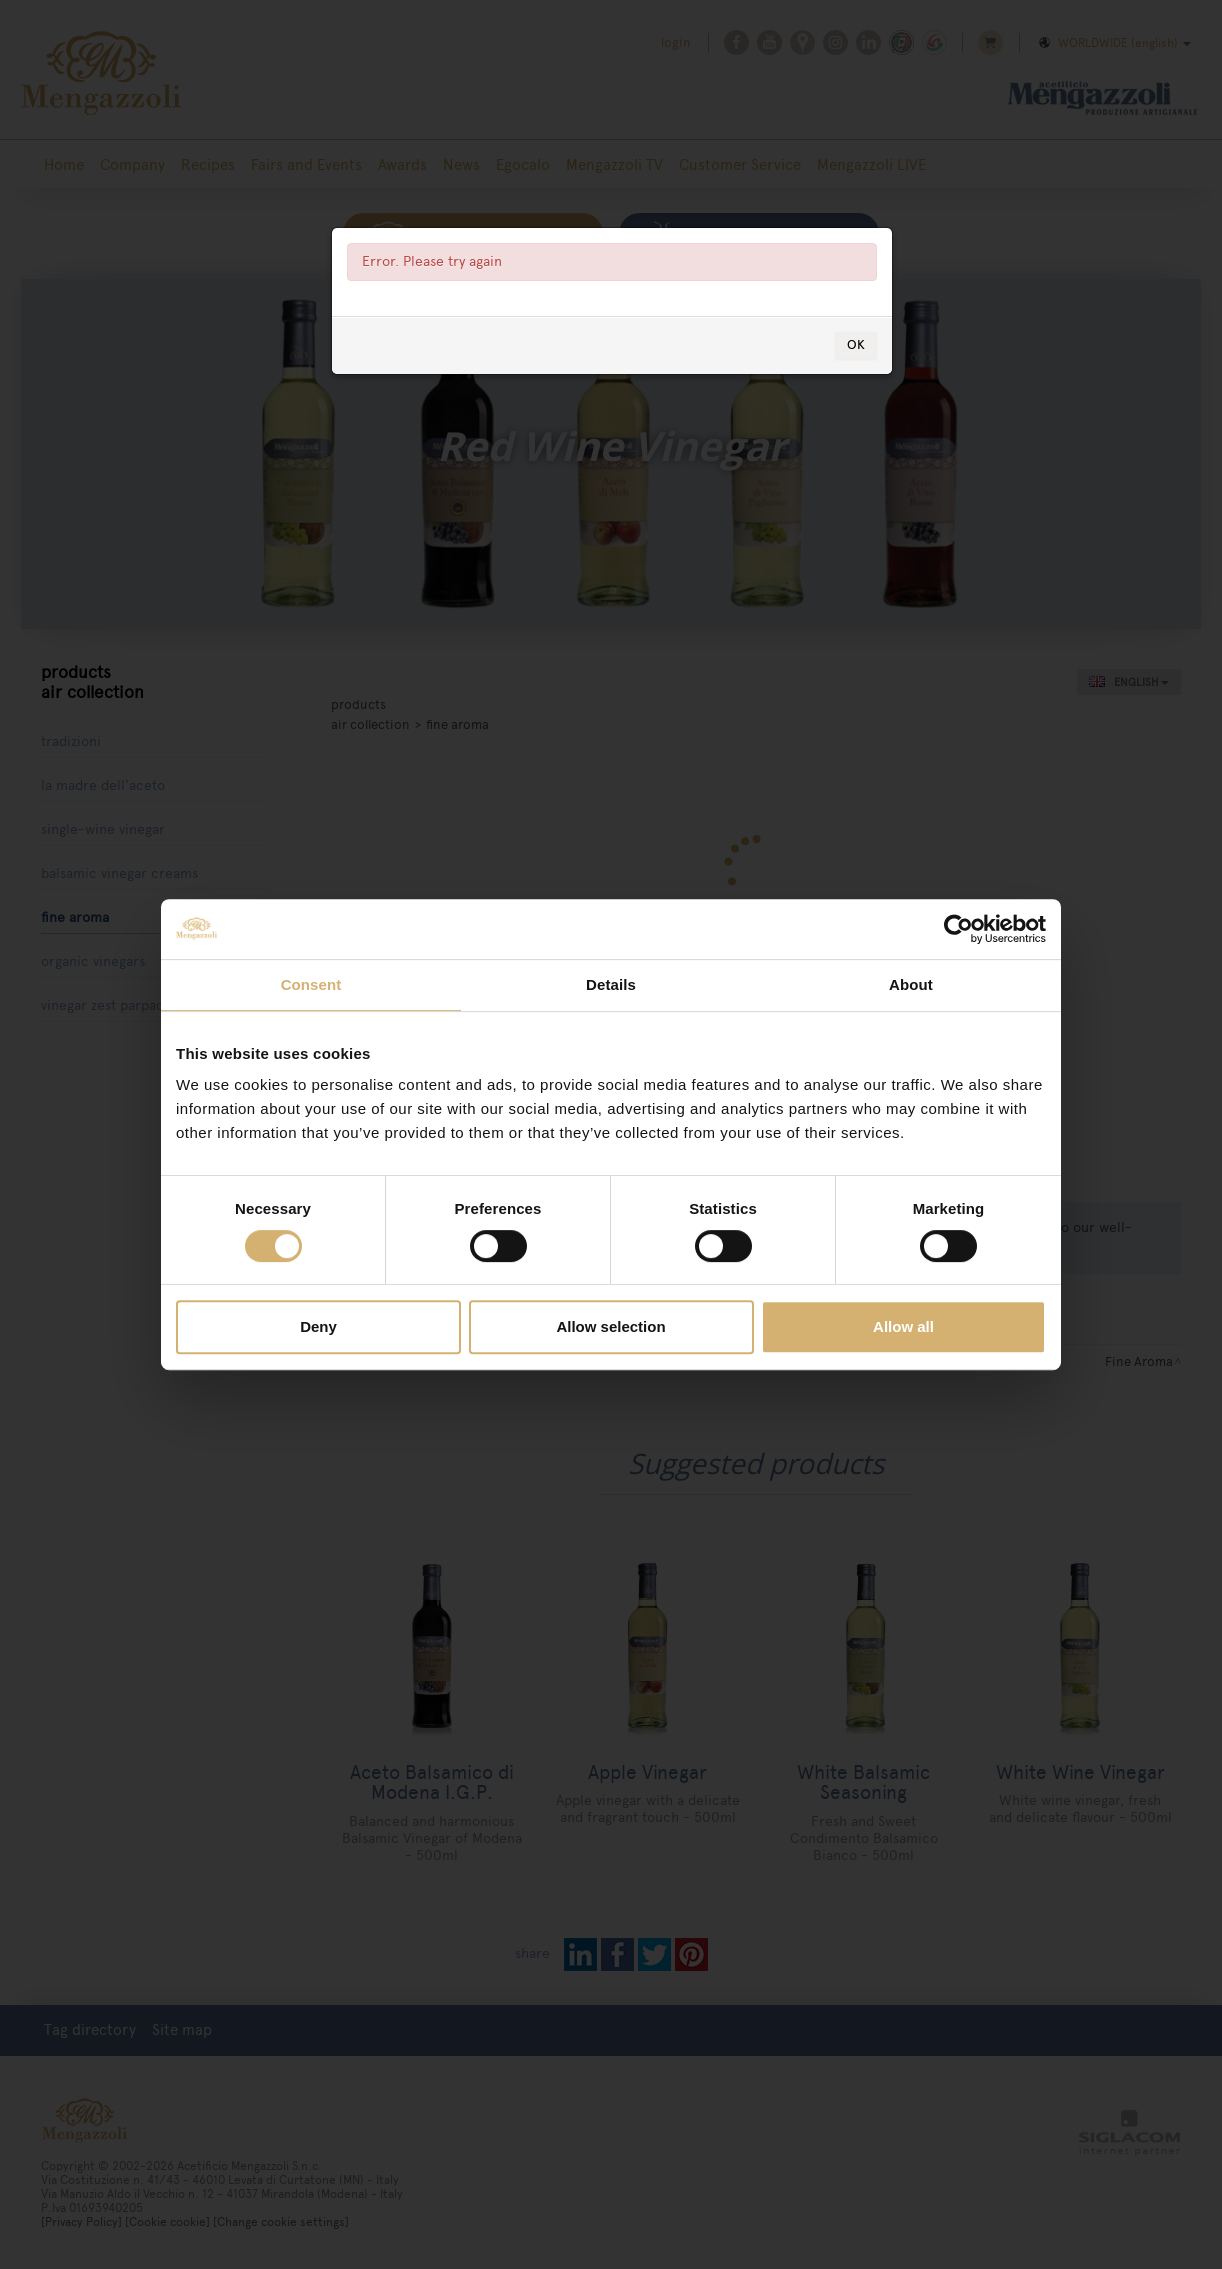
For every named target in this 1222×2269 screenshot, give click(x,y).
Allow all (903, 1326)
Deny (318, 1326)
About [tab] (911, 984)
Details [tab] (611, 984)
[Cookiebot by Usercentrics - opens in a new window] (958, 929)
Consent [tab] (311, 984)
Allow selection (610, 1326)
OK (856, 344)
